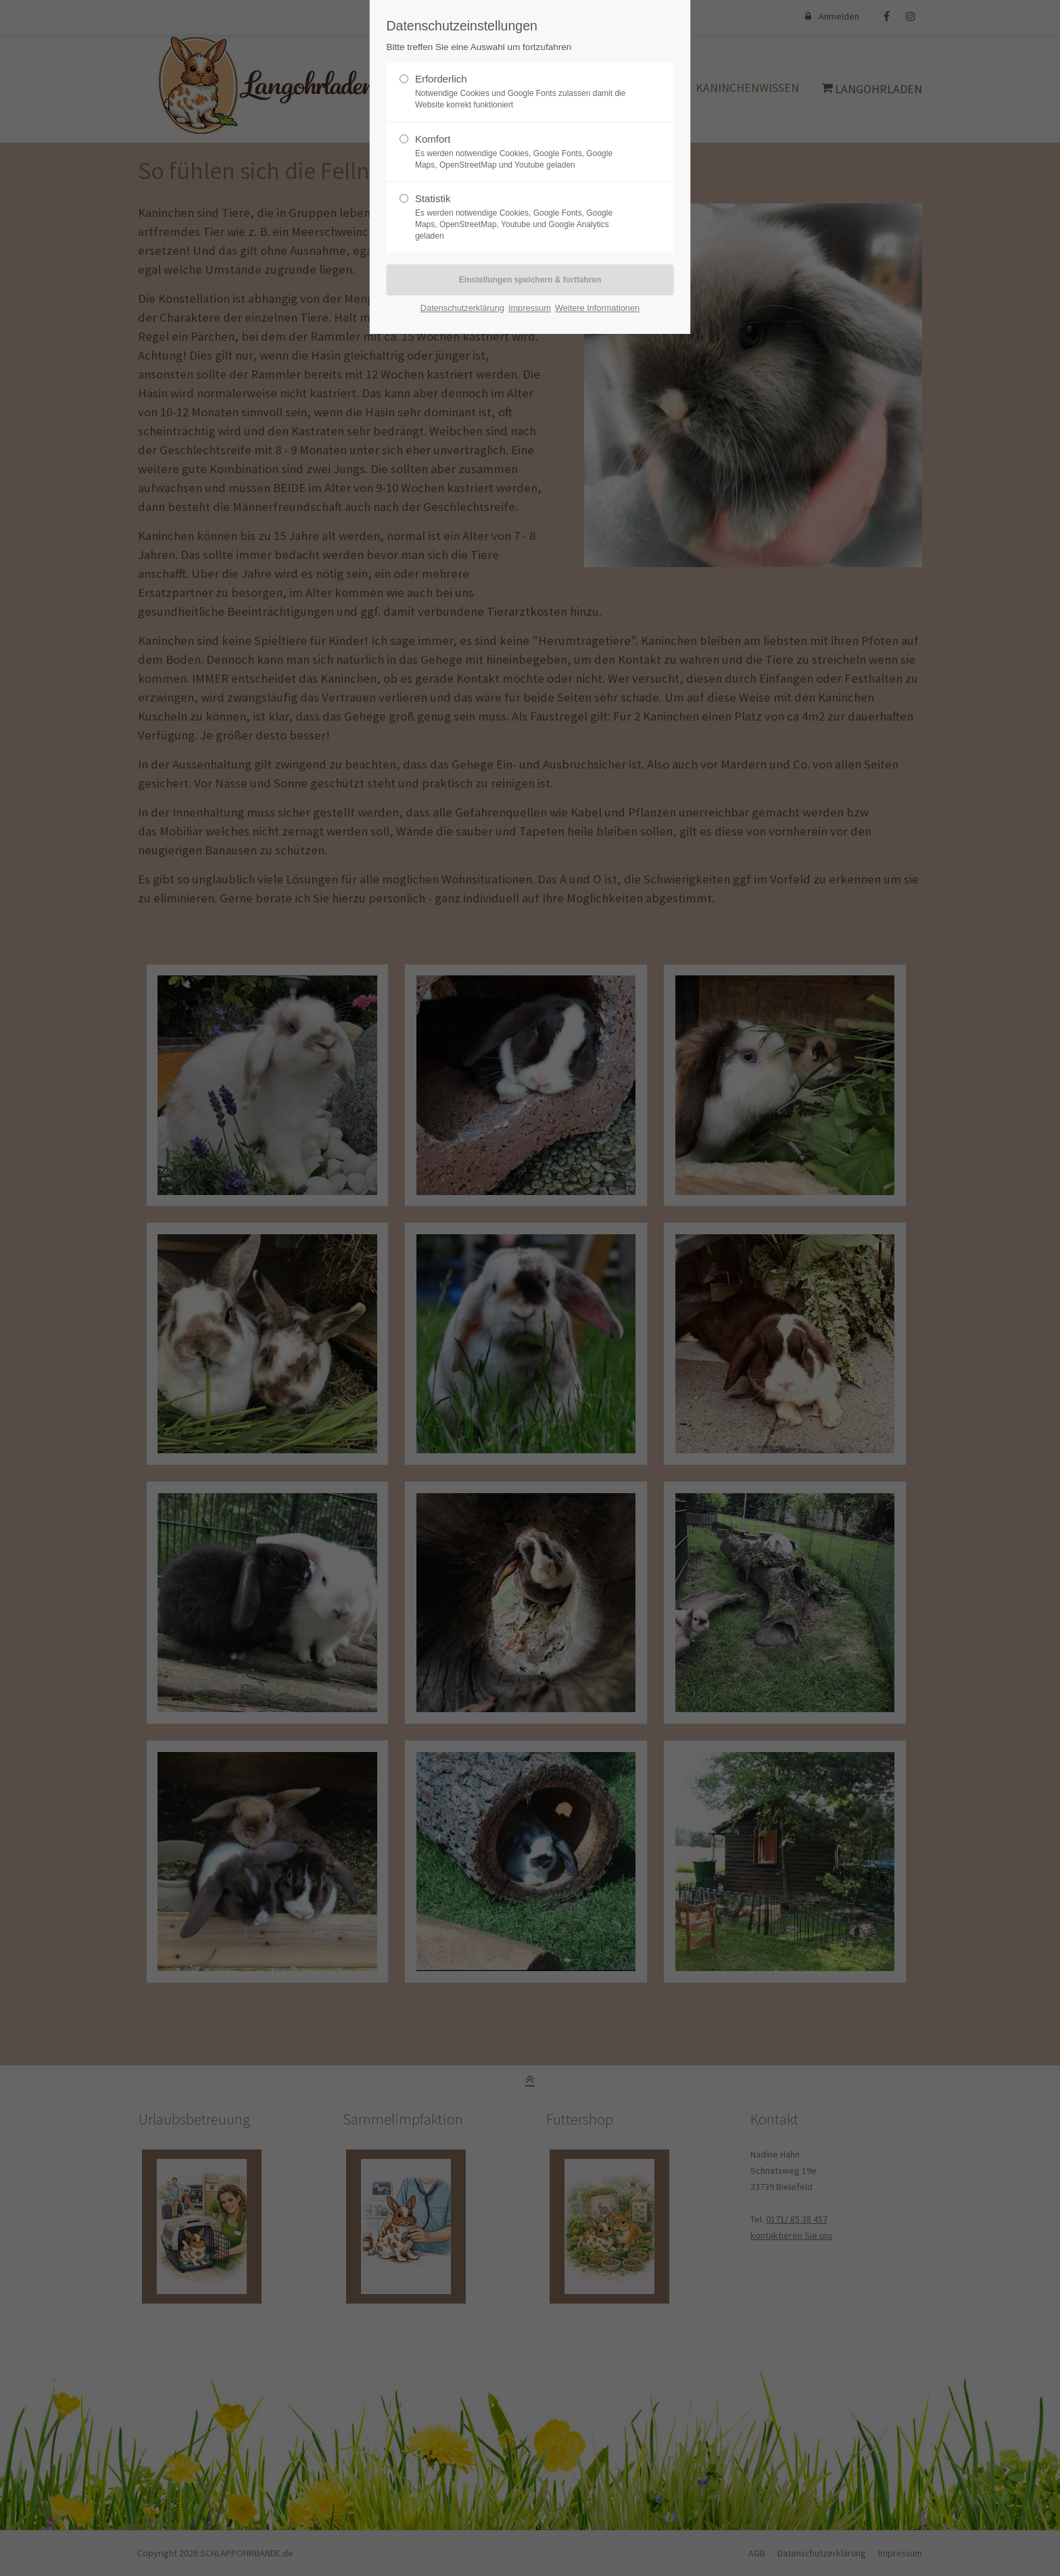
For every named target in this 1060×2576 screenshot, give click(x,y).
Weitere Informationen (597, 308)
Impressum (529, 308)
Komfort (433, 139)
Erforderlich (441, 78)
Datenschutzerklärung (462, 308)
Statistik (433, 198)
